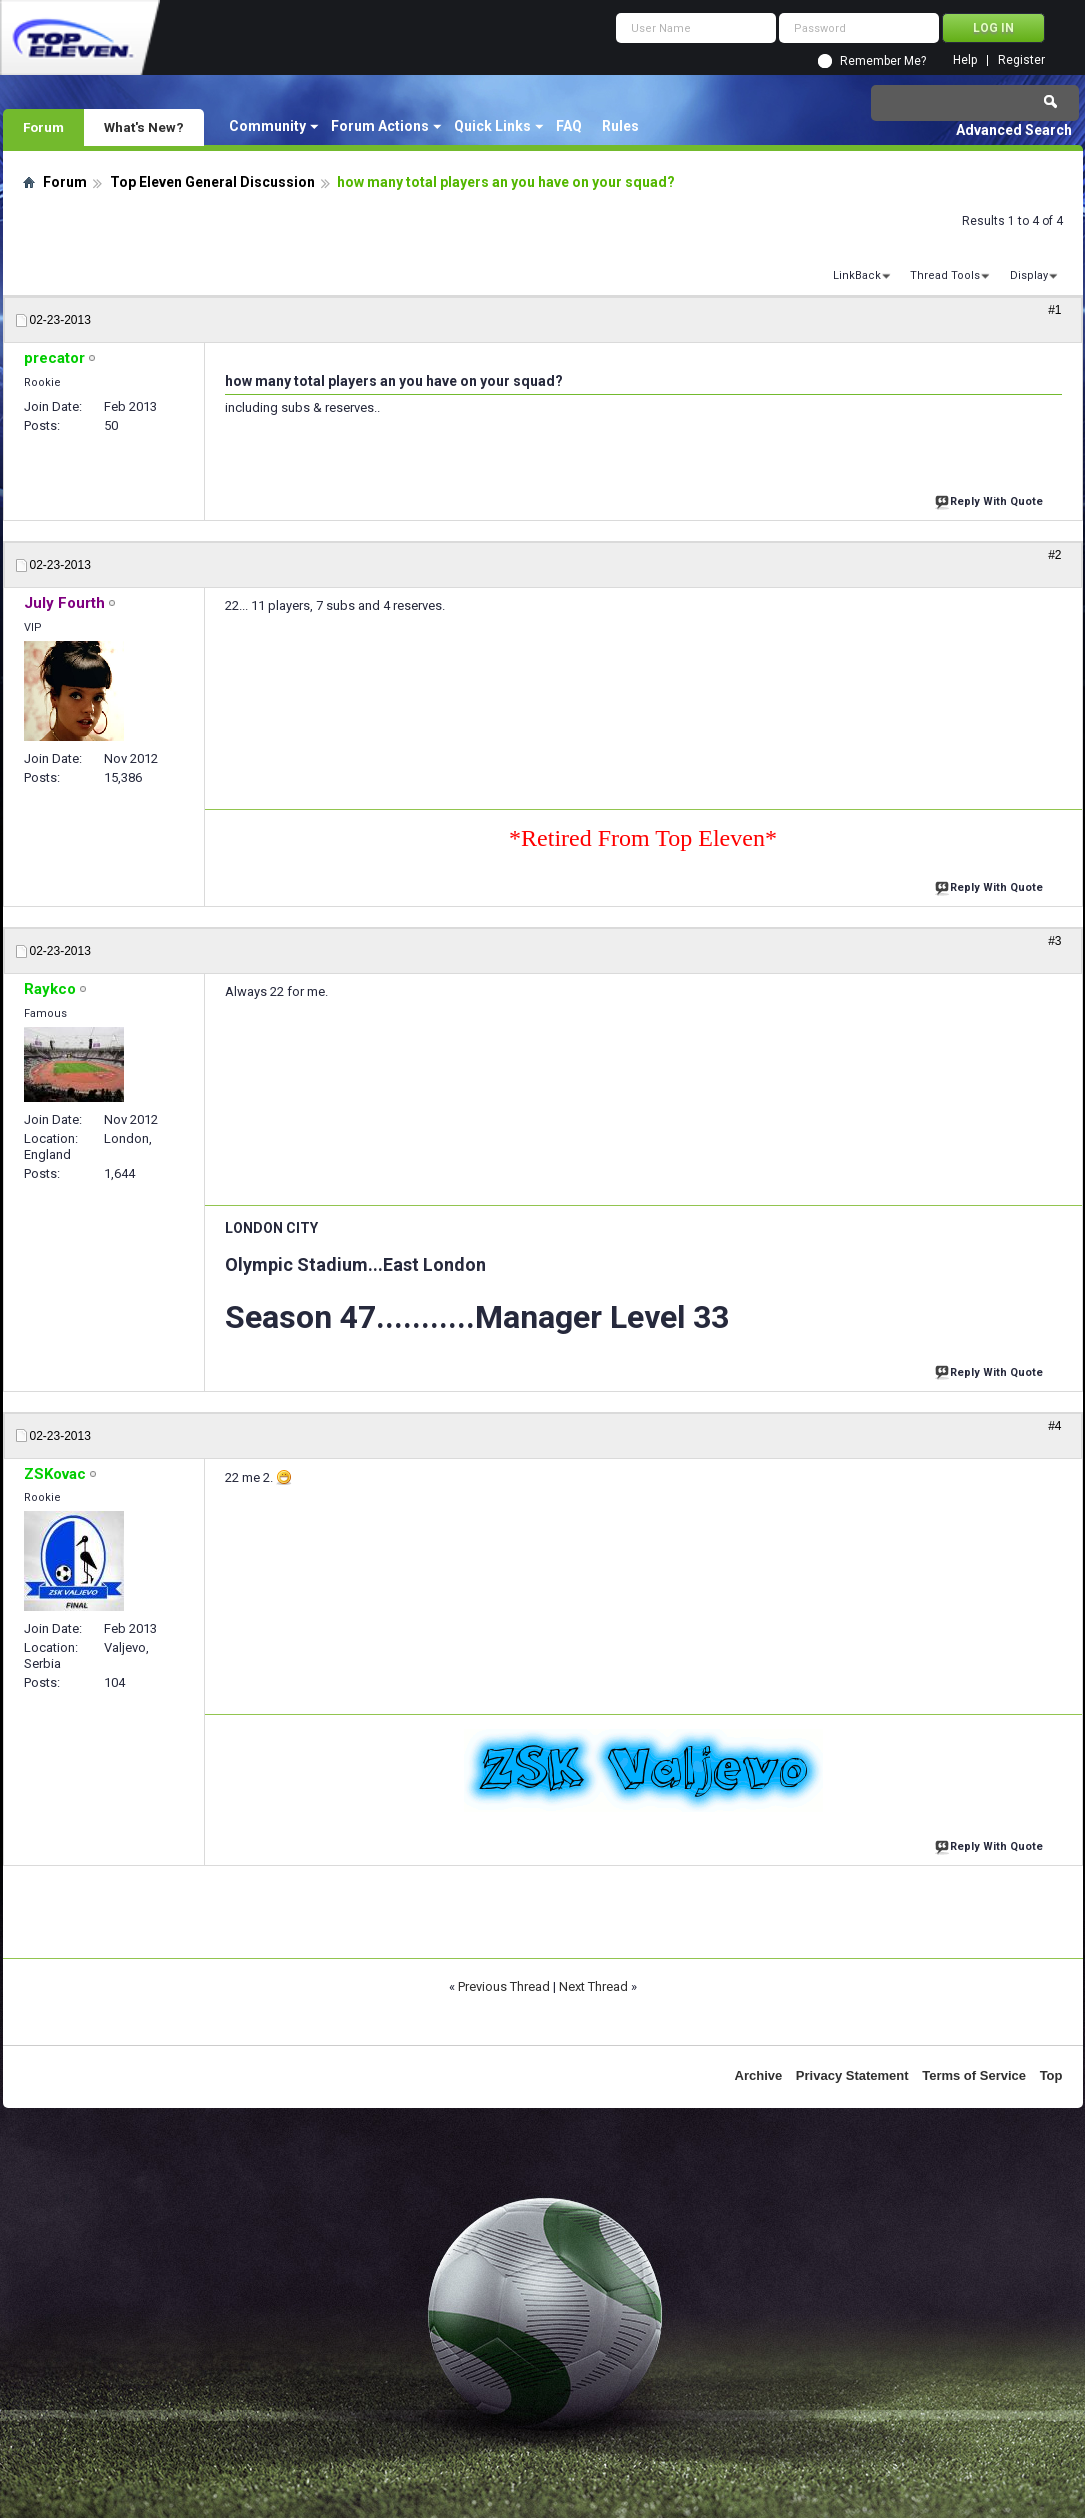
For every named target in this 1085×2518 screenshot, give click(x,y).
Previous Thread (504, 1986)
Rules (620, 126)
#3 (1054, 941)
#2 (1054, 555)
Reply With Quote (991, 499)
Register (1021, 60)
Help (965, 60)
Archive (759, 2075)
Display (1029, 275)
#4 (1054, 1426)
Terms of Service (974, 2075)
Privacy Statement (852, 2075)
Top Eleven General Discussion (212, 182)
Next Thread (593, 1986)
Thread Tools (945, 275)
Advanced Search (1014, 130)
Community (267, 126)
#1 (1054, 310)
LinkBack (857, 275)
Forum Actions (380, 126)
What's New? (144, 127)
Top (1051, 2075)
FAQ (569, 126)
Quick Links (492, 126)
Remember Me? (883, 61)
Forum (43, 127)
